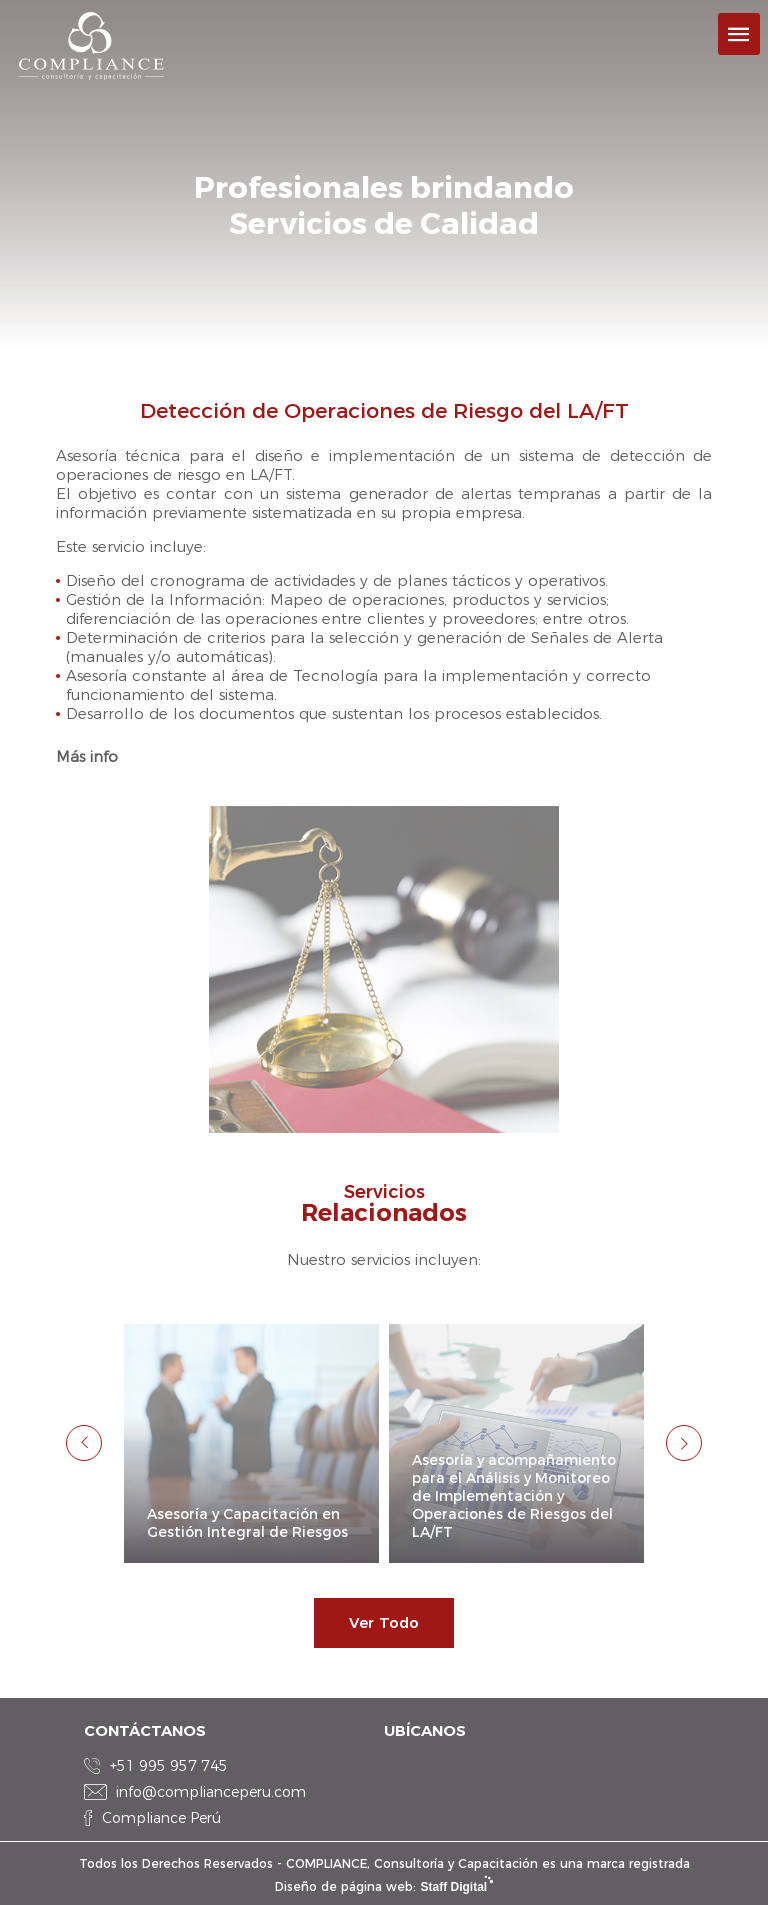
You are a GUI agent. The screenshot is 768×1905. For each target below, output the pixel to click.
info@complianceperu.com (211, 1792)
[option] (251, 1443)
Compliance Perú (161, 1818)
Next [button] (684, 1443)
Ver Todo (384, 1622)
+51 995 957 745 (169, 1766)
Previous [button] (84, 1443)
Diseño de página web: (383, 1886)
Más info (87, 756)
